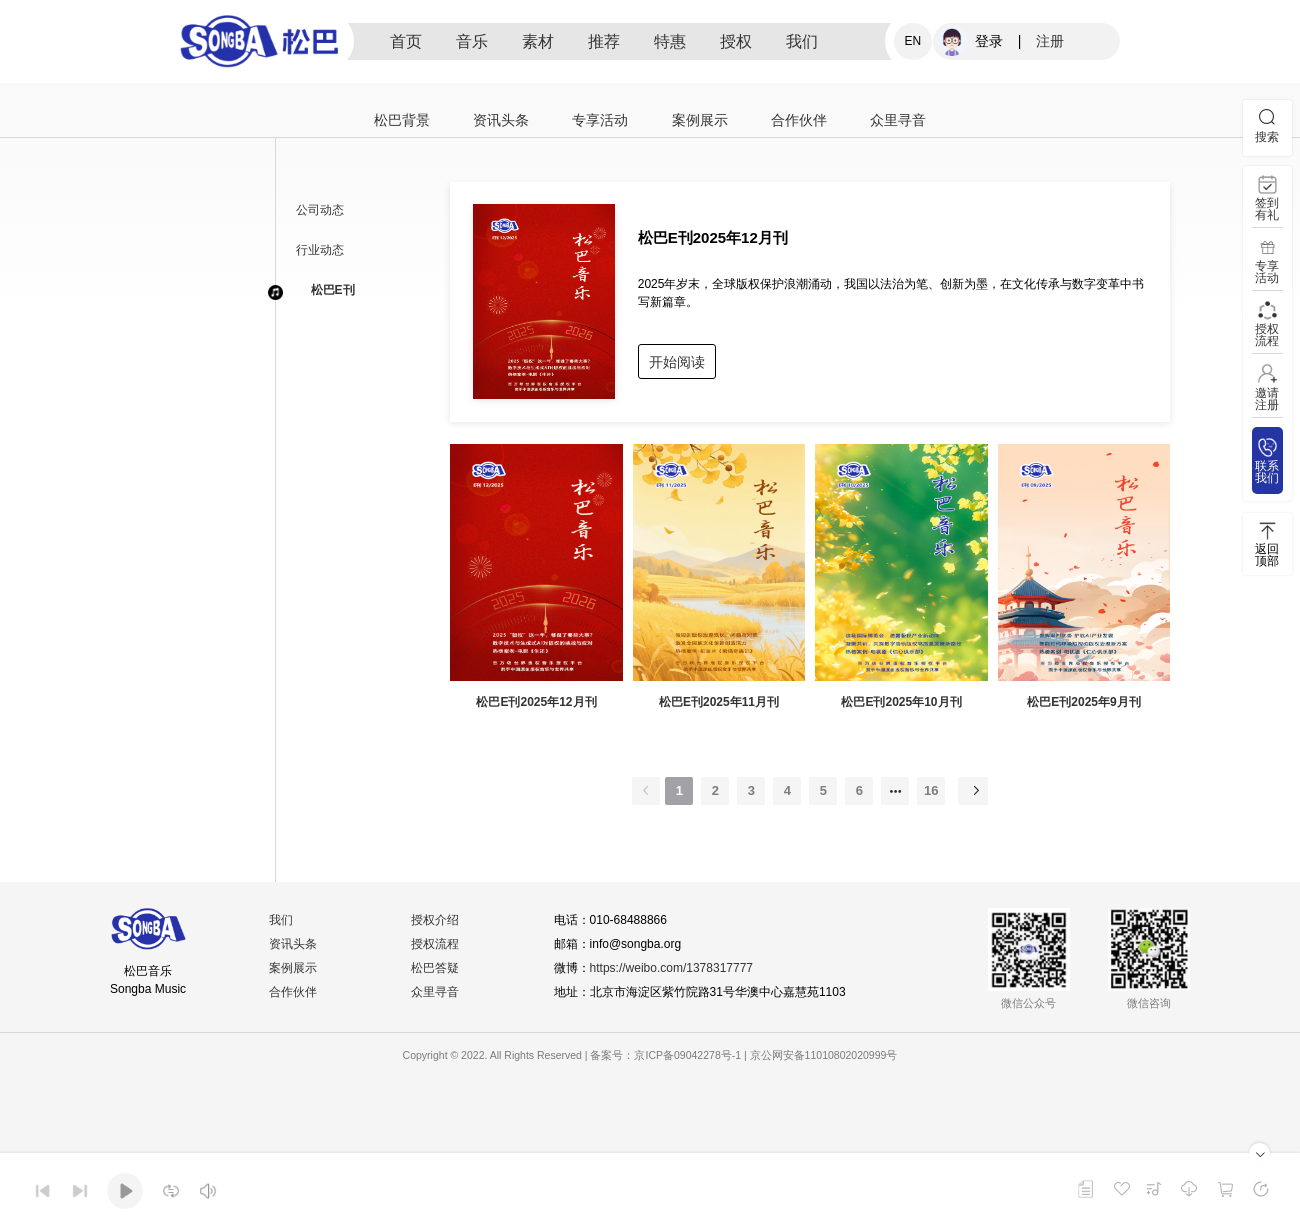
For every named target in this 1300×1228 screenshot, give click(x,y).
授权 (736, 41)
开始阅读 (677, 362)
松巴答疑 (435, 968)
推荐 (604, 41)
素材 (538, 41)
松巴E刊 (333, 290)
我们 (802, 41)
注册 (1050, 41)
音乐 (472, 41)
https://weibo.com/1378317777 (671, 968)
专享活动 (600, 120)
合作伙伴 (799, 120)
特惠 (670, 41)
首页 (406, 41)
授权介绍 (435, 920)
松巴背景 (402, 120)
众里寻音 (898, 120)
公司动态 (320, 210)
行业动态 (320, 250)
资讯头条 (501, 120)
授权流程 (435, 944)
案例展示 (700, 120)
